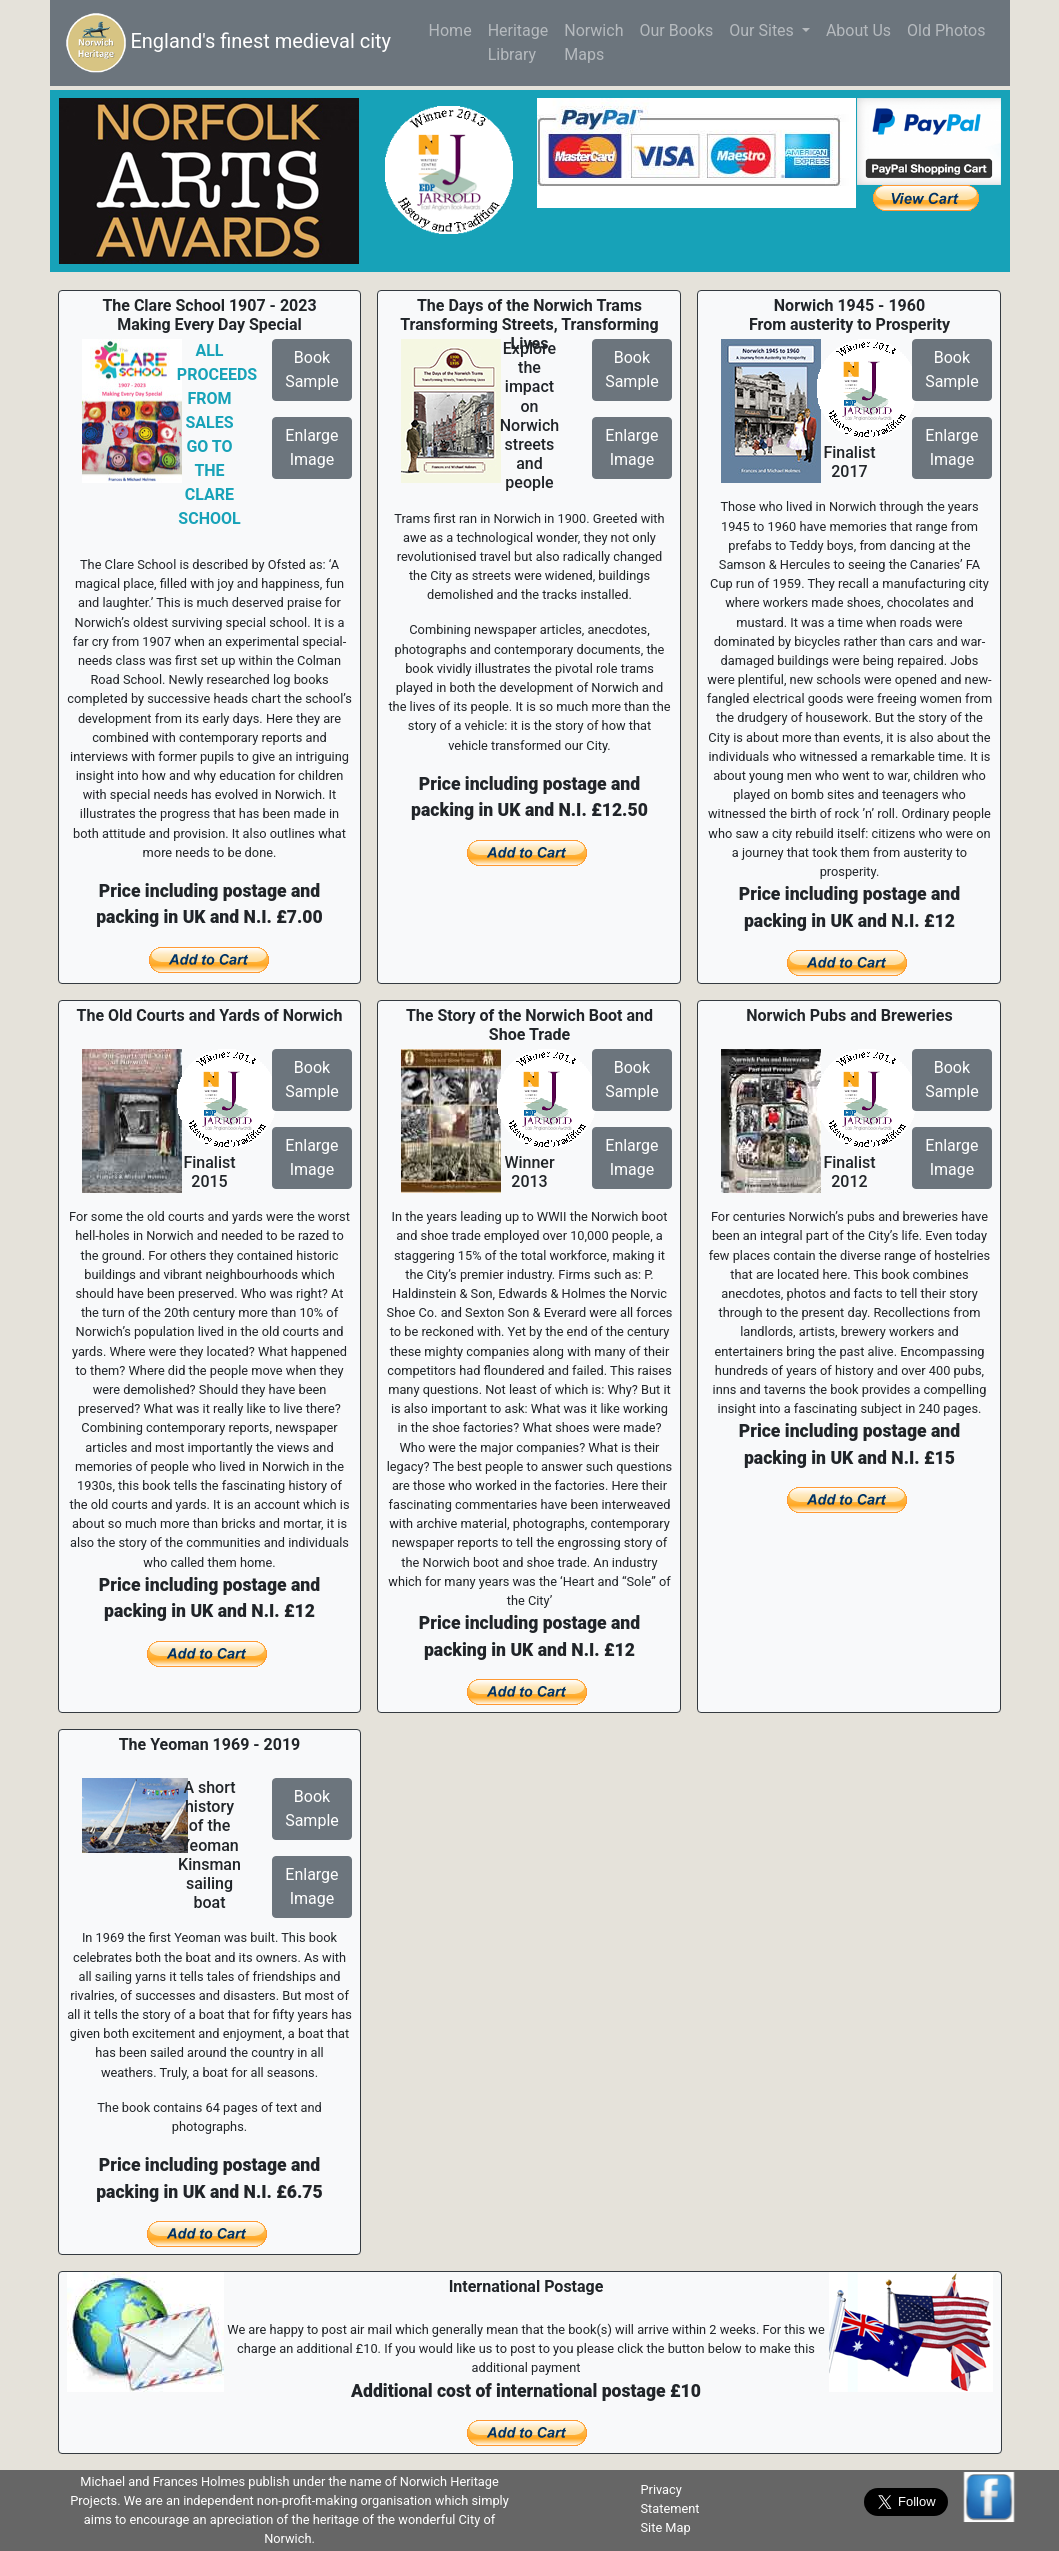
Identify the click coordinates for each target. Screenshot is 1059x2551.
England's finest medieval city (229, 43)
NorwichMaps (593, 42)
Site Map (665, 2527)
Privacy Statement (669, 2499)
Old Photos (946, 30)
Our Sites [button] (763, 30)
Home (454, 29)
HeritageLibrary (518, 42)
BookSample (312, 369)
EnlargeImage (311, 447)
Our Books (676, 30)
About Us (858, 30)
